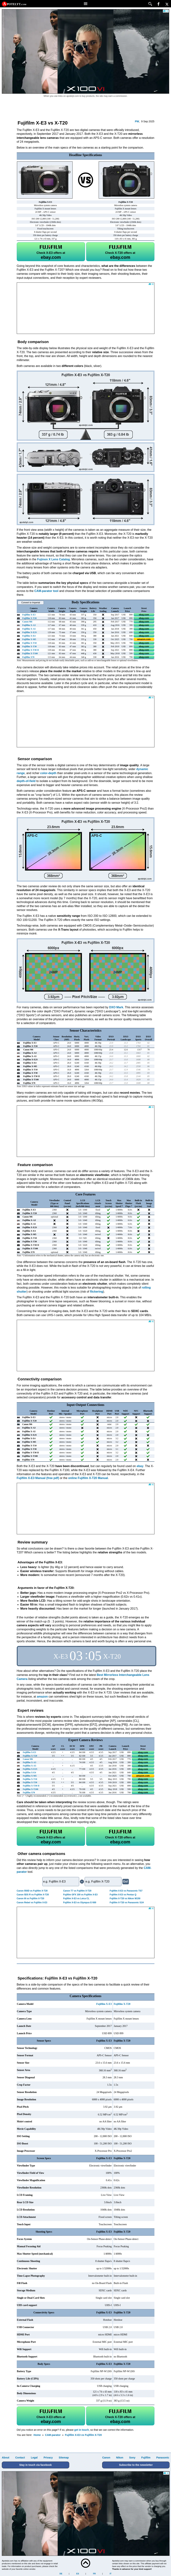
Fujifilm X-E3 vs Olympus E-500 (79, 1902)
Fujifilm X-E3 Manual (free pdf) (38, 1478)
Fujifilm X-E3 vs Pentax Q (123, 1894)
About (5, 2457)
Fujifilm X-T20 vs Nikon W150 (125, 1898)
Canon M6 (27, 621)
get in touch (81, 2429)
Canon (106, 2457)
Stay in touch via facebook (35, 2464)
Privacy (48, 2457)
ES (77, 2574)
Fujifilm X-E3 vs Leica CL (76, 1898)
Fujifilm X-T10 (29, 643)
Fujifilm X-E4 (29, 636)
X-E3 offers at (50, 251)
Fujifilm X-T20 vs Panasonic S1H (127, 1902)
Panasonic (162, 2457)
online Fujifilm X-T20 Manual (88, 1478)
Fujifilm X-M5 (29, 639)
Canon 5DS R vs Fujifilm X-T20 (33, 1894)
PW (137, 121)
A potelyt (14, 3)
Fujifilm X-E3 (29, 614)
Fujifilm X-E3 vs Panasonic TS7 (126, 1890)
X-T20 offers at (120, 251)
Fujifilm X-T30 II (30, 650)
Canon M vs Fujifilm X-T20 (30, 1898)
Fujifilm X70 (28, 657)
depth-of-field (26, 781)
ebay (140, 1466)
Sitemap (64, 2457)
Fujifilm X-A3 (29, 625)
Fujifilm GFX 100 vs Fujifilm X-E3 (80, 1894)
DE (60, 2574)
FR (94, 2574)
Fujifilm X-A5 (29, 629)
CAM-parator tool (46, 590)
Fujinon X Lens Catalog (53, 559)
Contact (20, 2457)
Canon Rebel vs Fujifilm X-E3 (32, 1902)
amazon (42, 1696)
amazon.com (144, 639)
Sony (132, 2457)
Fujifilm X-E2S (29, 632)
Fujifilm (145, 2457)
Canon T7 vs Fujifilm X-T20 (77, 1890)
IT (111, 2574)
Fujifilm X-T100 (30, 653)
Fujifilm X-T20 (29, 618)
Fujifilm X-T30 (29, 646)
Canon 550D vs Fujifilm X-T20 (32, 1890)
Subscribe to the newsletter (136, 2464)
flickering (96, 1291)
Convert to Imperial (30, 602)
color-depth (48, 773)
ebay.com (144, 614)
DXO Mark (116, 1007)
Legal (34, 2457)
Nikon (119, 2457)
